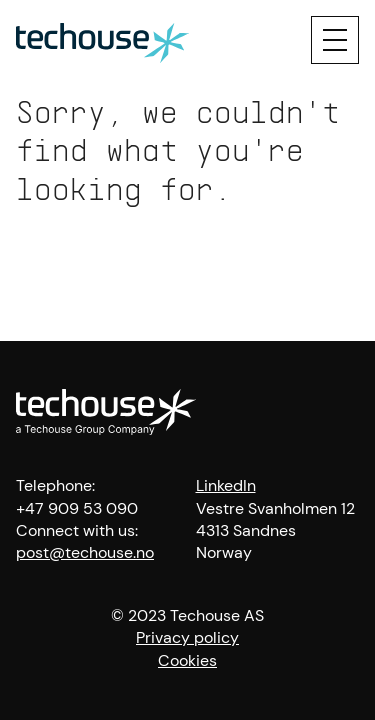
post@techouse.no (85, 552)
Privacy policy (187, 637)
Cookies (187, 660)
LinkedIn (226, 485)
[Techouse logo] (102, 40)
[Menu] (335, 40)
